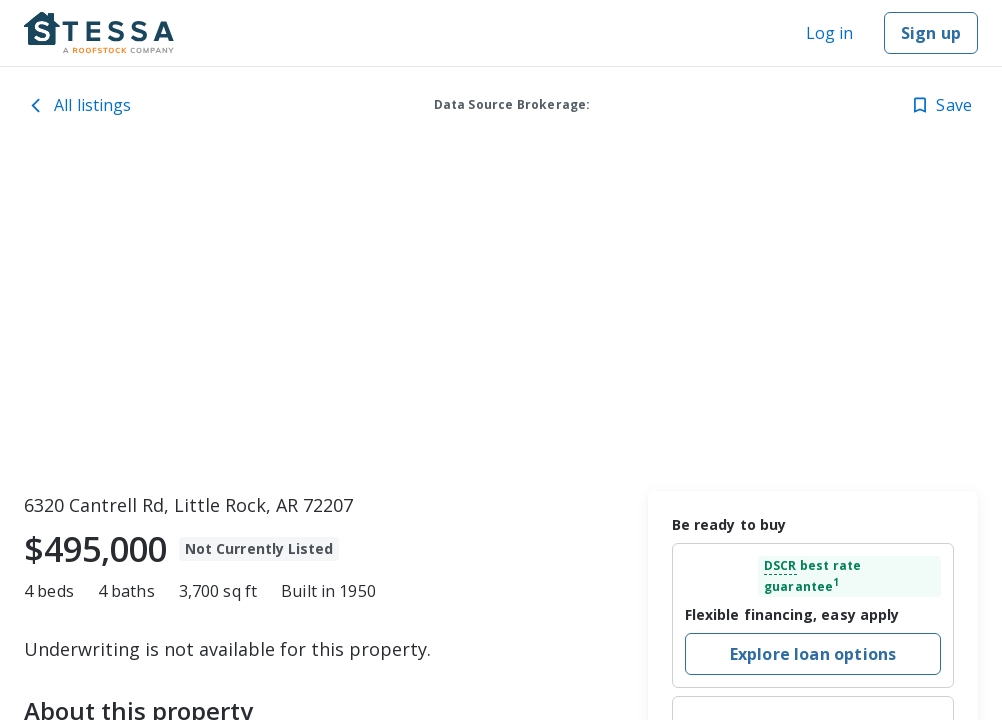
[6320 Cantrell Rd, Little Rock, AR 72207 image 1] (501, 315)
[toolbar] (501, 315)
